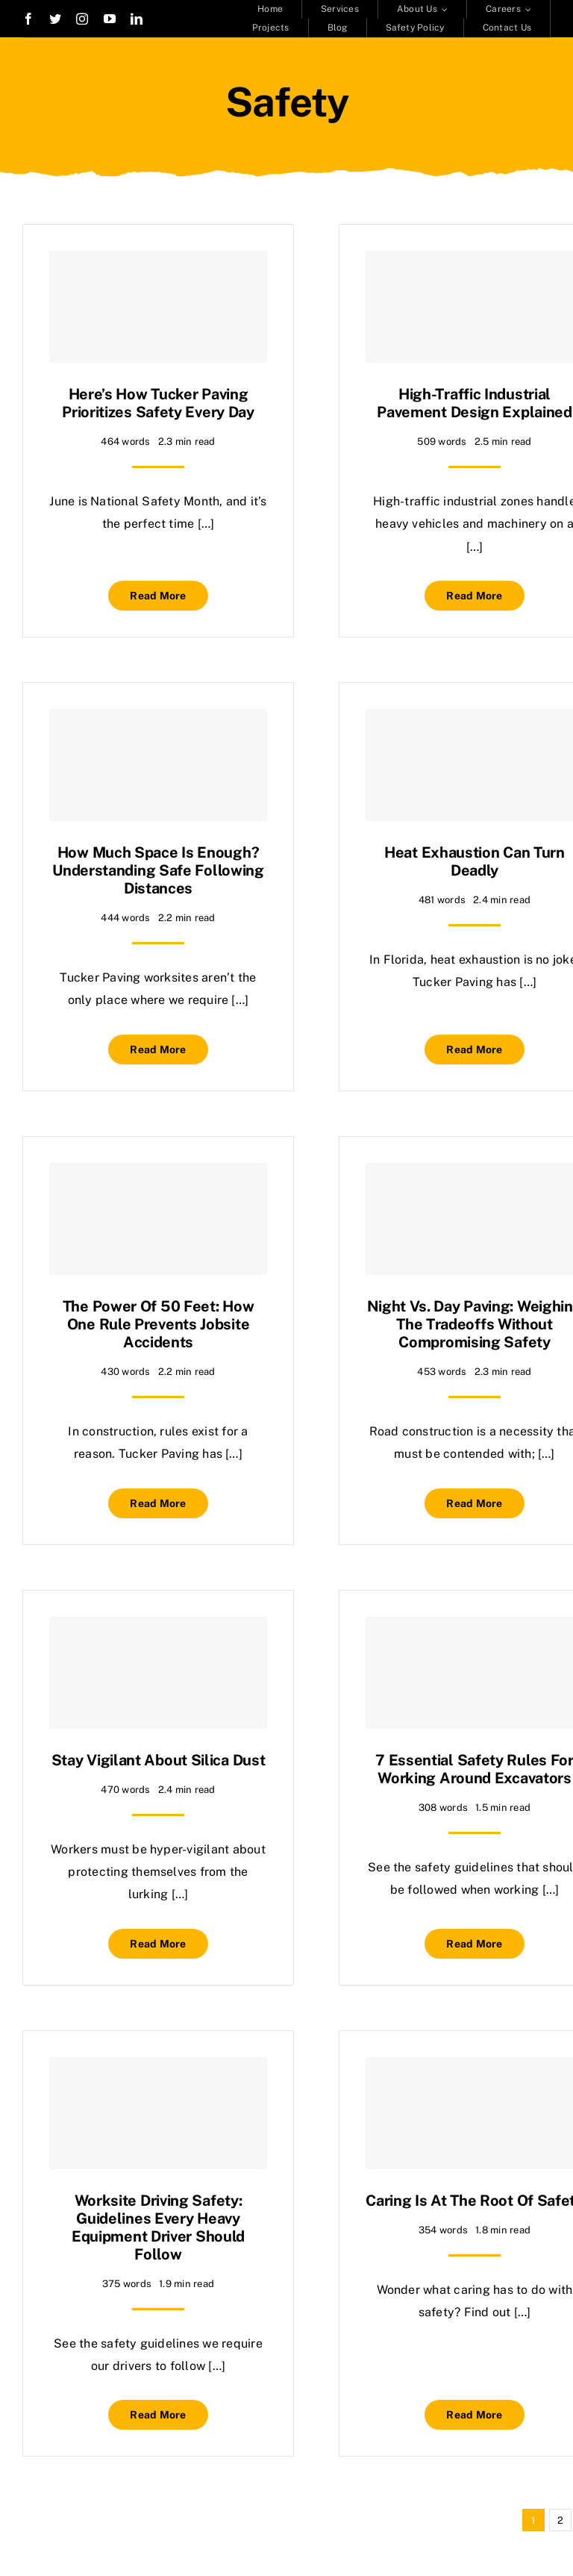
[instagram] (82, 19)
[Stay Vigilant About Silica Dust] (158, 1673)
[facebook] (28, 19)
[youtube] (110, 19)
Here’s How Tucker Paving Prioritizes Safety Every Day (158, 403)
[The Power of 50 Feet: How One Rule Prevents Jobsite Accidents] (158, 1219)
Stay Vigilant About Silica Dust (158, 1760)
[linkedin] (137, 19)
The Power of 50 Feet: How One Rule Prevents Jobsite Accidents (158, 1324)
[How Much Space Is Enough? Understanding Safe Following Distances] (158, 765)
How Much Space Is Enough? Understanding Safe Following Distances (158, 870)
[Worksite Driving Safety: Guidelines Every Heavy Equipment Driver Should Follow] (158, 2113)
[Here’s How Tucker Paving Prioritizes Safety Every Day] (158, 307)
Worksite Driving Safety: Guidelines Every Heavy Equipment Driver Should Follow (158, 2227)
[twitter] (55, 19)
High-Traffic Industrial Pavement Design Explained (474, 403)
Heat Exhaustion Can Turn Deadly (474, 861)
